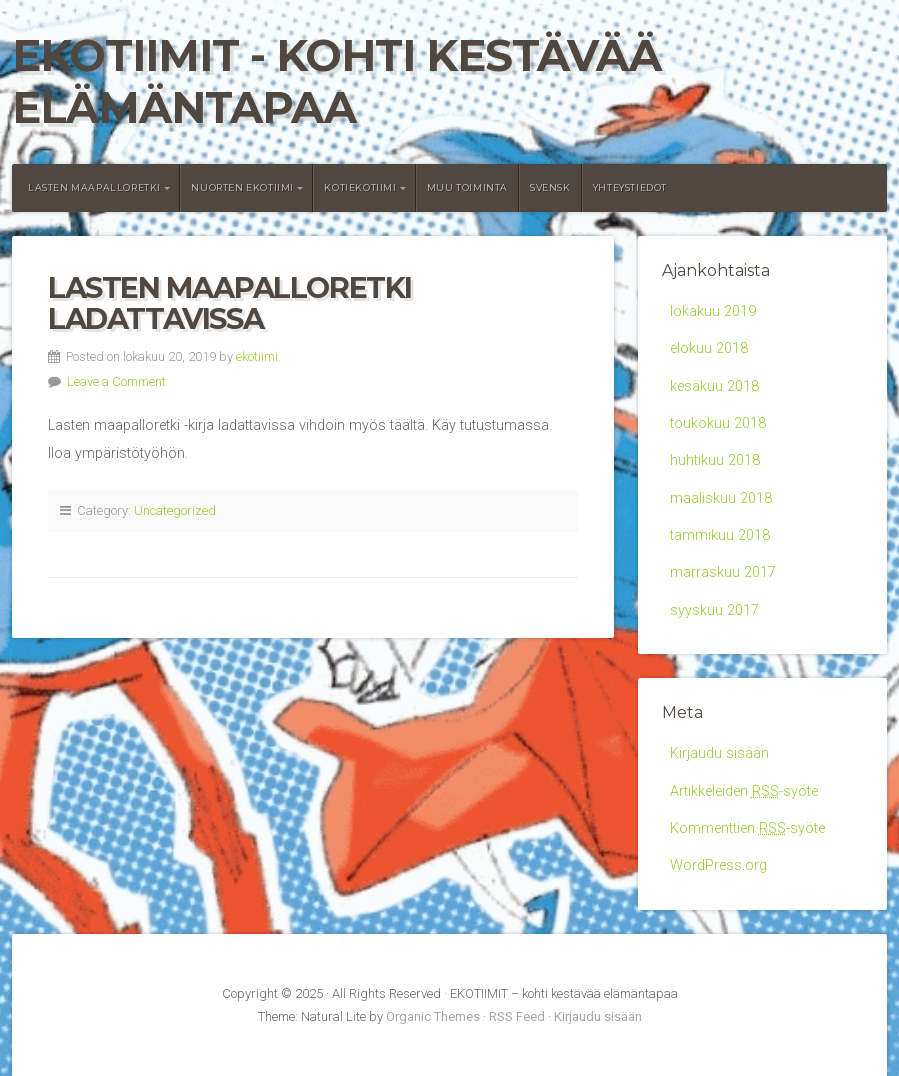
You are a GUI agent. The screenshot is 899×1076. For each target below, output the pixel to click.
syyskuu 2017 (714, 610)
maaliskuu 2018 (721, 498)
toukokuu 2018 (718, 423)
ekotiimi (257, 356)
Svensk (550, 187)
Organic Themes (433, 1016)
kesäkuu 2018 (714, 386)
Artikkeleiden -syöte (744, 791)
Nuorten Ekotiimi (242, 187)
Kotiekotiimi (360, 187)
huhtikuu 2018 (715, 460)
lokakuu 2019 (713, 311)
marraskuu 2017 (723, 572)
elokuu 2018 (709, 348)
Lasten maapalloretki (94, 187)
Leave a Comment (116, 381)
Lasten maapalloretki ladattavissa (230, 303)
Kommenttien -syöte (747, 828)
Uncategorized (175, 510)
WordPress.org (718, 865)
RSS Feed (517, 1016)
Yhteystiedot (630, 187)
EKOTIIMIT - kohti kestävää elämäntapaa (336, 81)
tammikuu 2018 (720, 535)
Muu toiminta (467, 187)
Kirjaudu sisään (719, 753)
